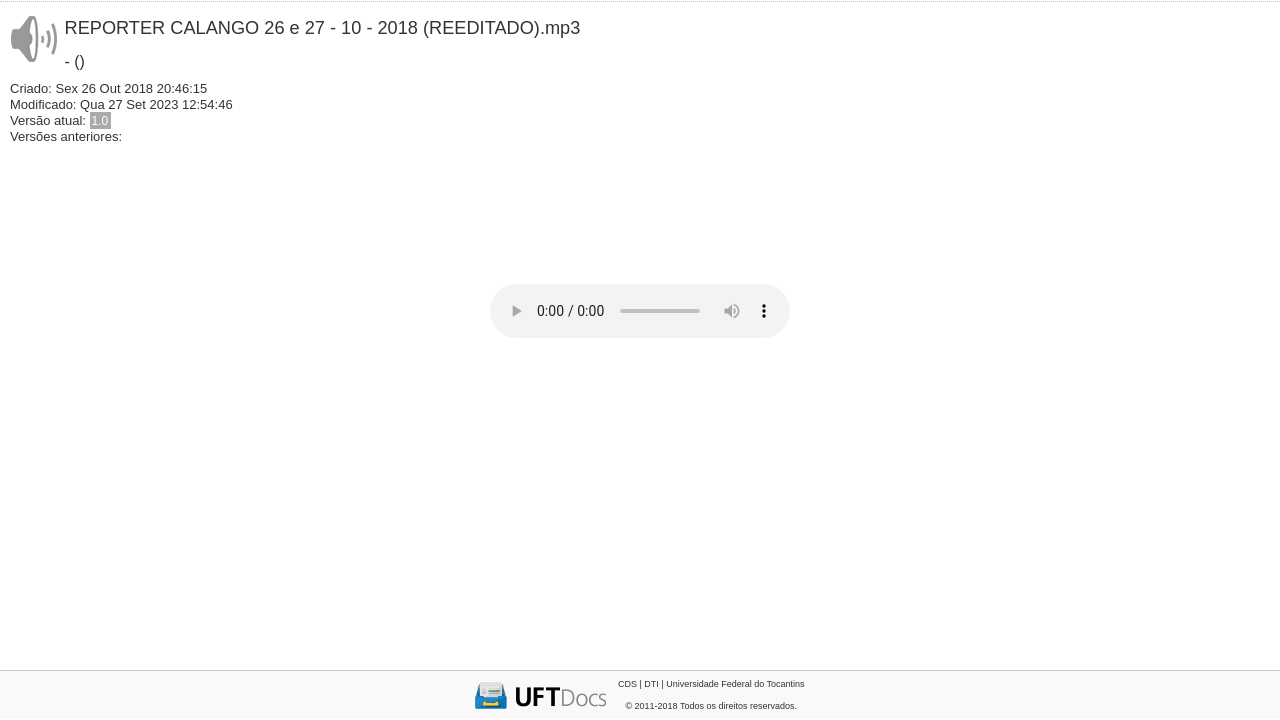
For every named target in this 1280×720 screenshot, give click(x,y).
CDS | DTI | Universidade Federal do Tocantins (711, 684)
